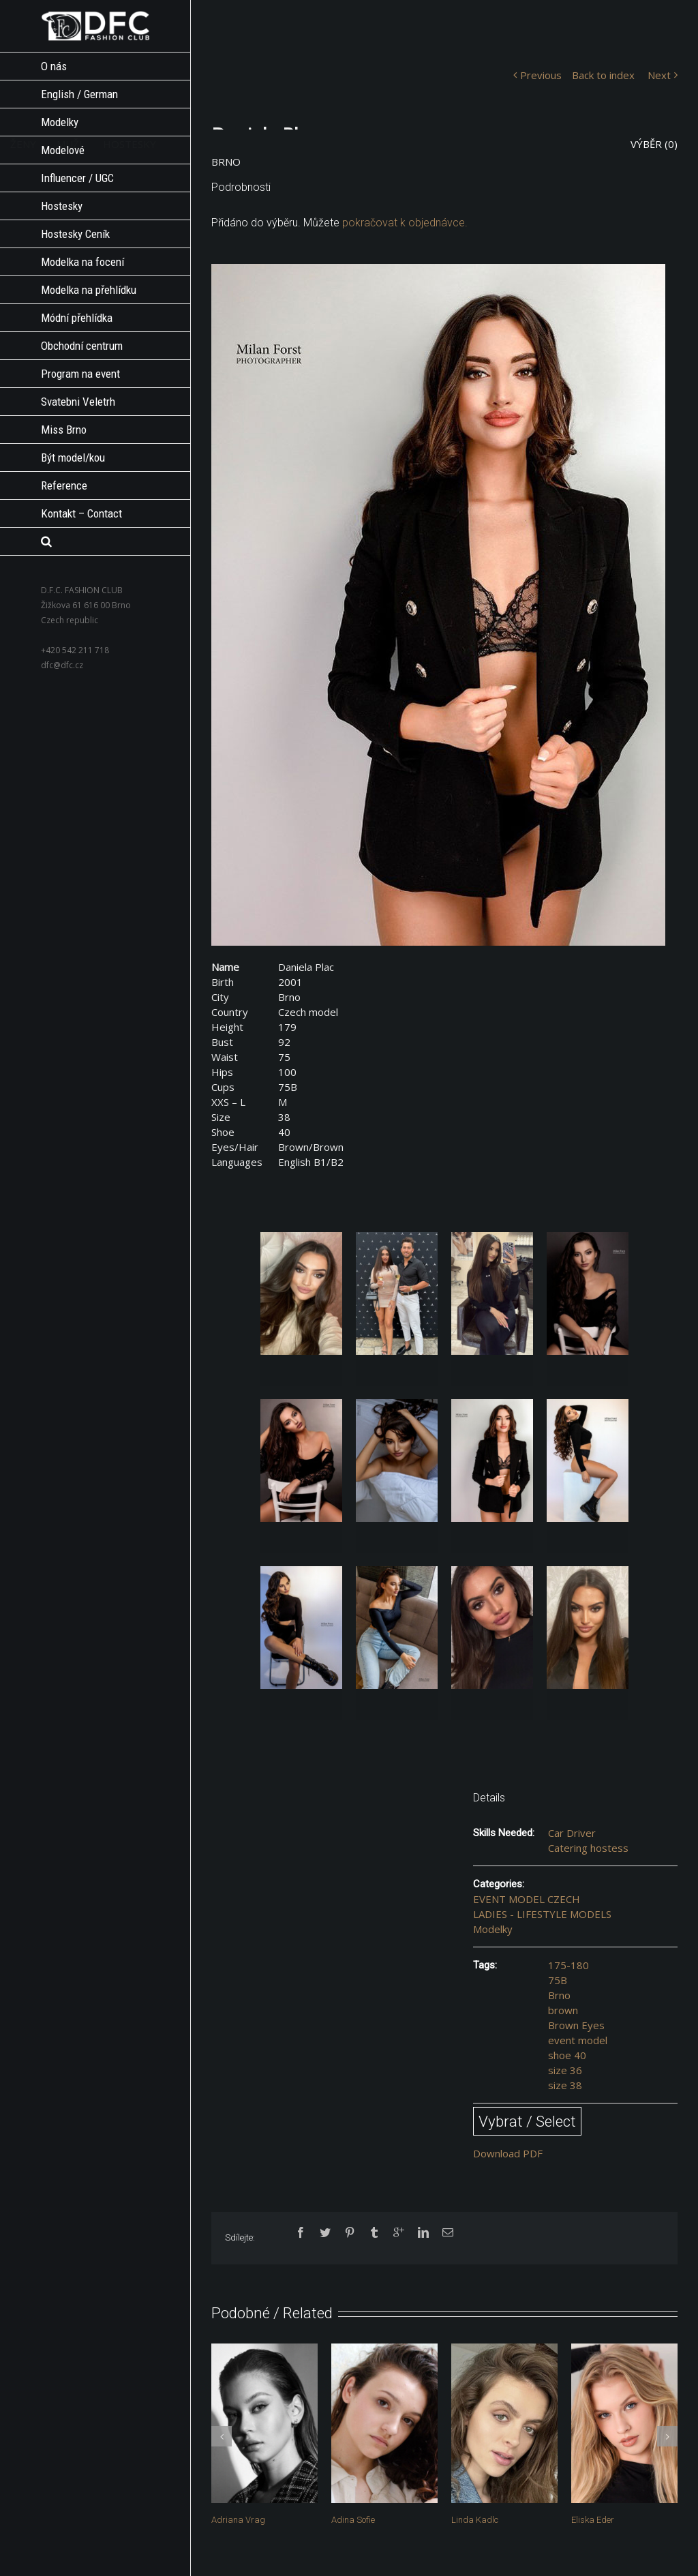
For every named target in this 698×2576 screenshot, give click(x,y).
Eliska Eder (592, 2520)
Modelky (493, 1929)
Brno (559, 1995)
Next (659, 75)
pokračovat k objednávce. (405, 222)
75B (557, 1980)
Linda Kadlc (474, 2520)
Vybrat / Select (527, 2121)
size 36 (565, 2070)
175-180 (568, 1965)
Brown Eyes (576, 2025)
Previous (541, 75)
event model (577, 2040)
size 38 (565, 2085)
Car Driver (572, 1833)
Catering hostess (588, 1848)
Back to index (603, 75)
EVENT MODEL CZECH (526, 1899)
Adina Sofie (353, 2520)
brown (563, 2010)
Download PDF (508, 2153)
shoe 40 (567, 2055)
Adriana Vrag (238, 2520)
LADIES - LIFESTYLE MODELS (542, 1914)
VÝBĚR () (654, 144)
